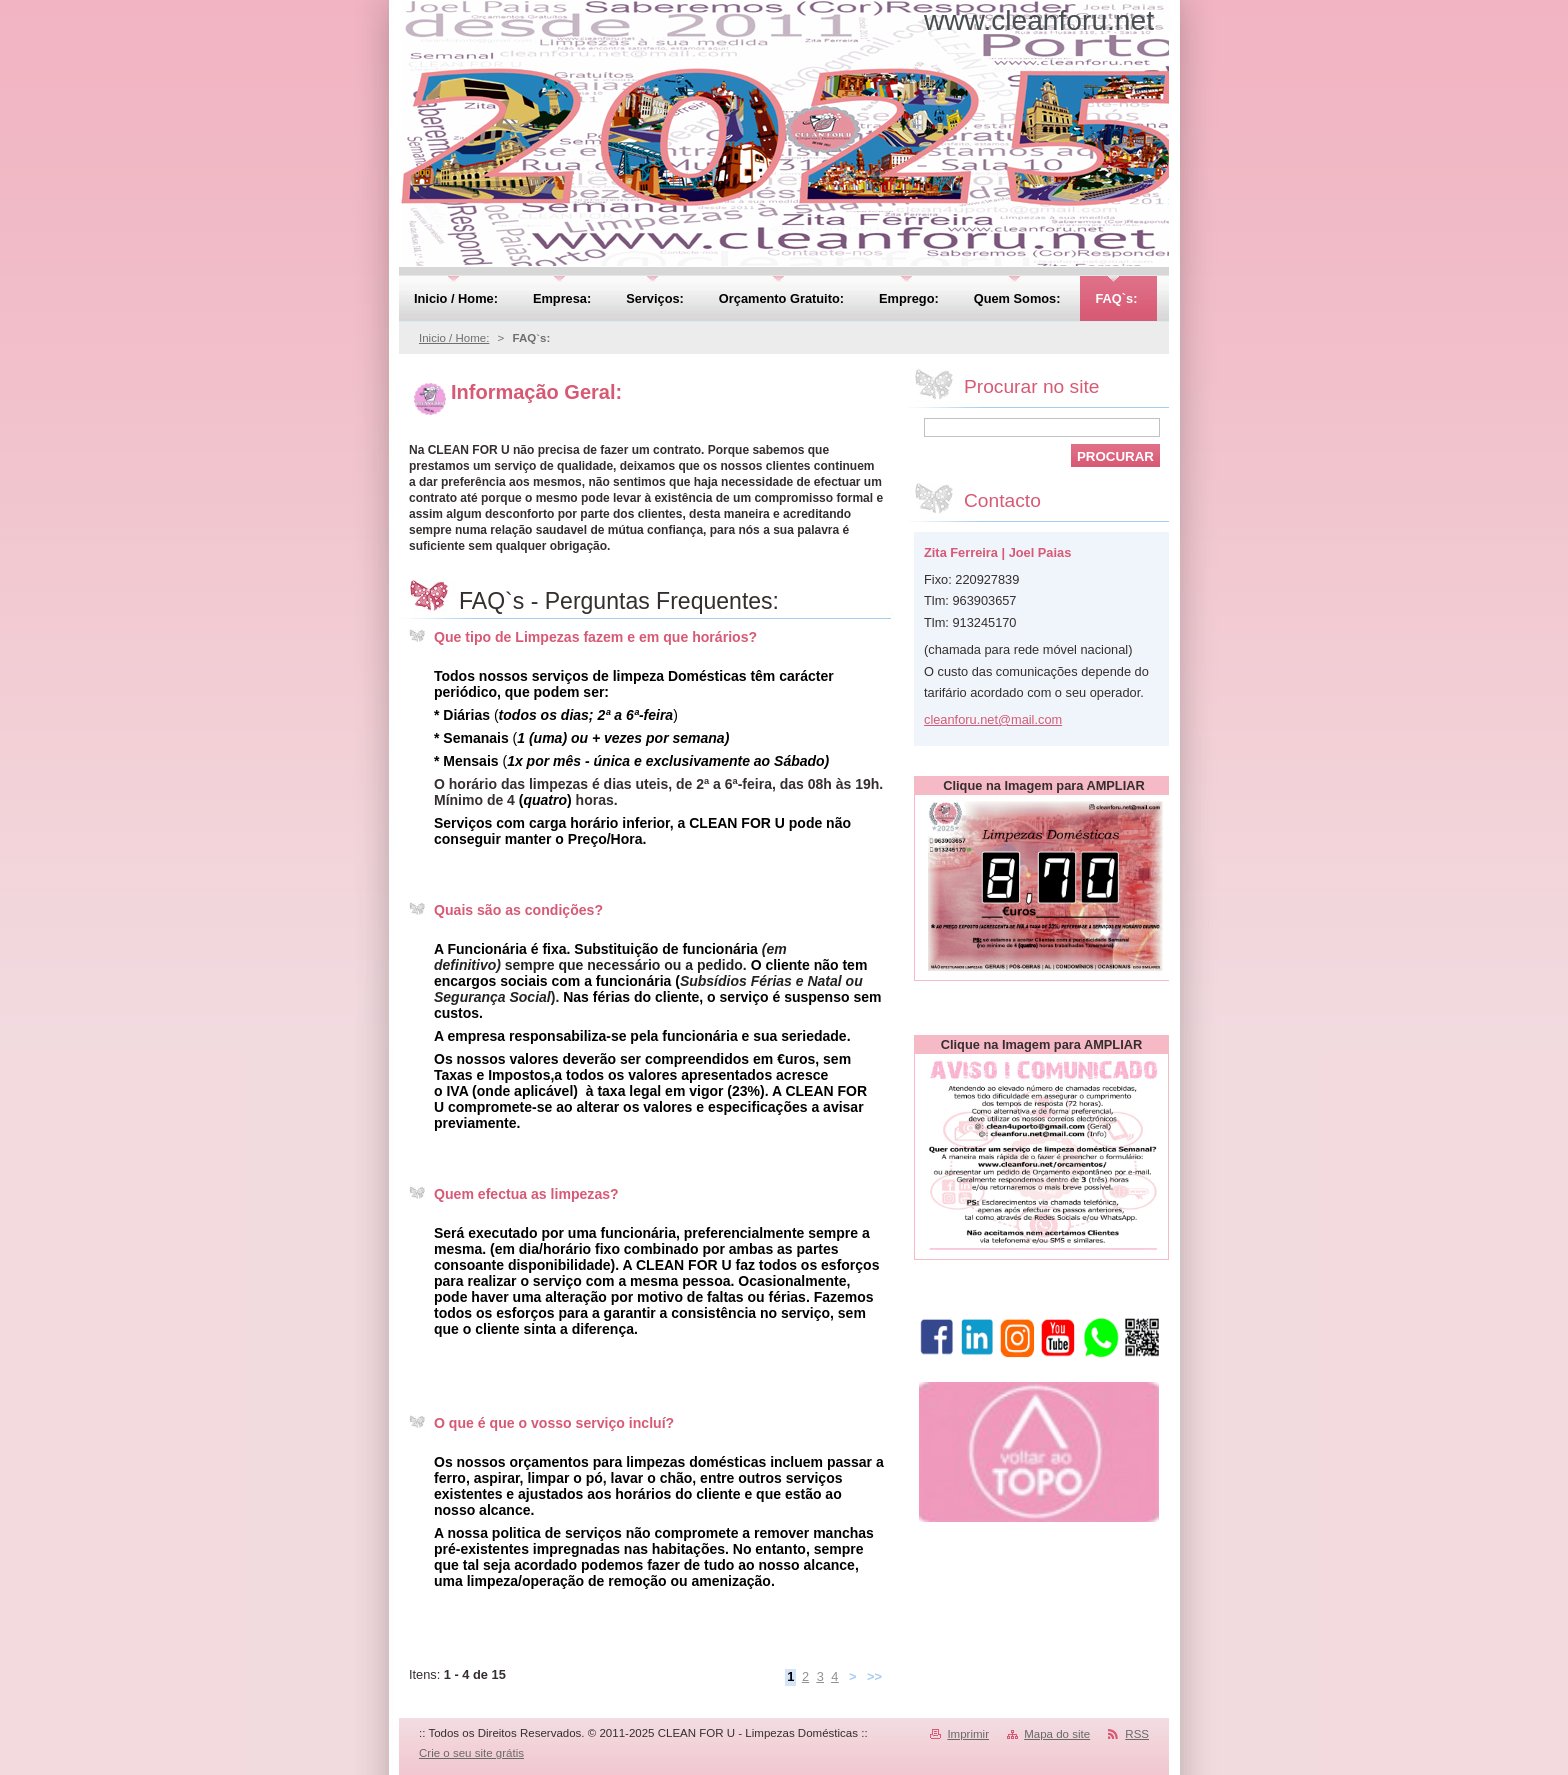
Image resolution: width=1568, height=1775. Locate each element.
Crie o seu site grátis (471, 1753)
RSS (1137, 1734)
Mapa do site (1057, 1734)
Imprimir (968, 1734)
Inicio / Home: (454, 338)
